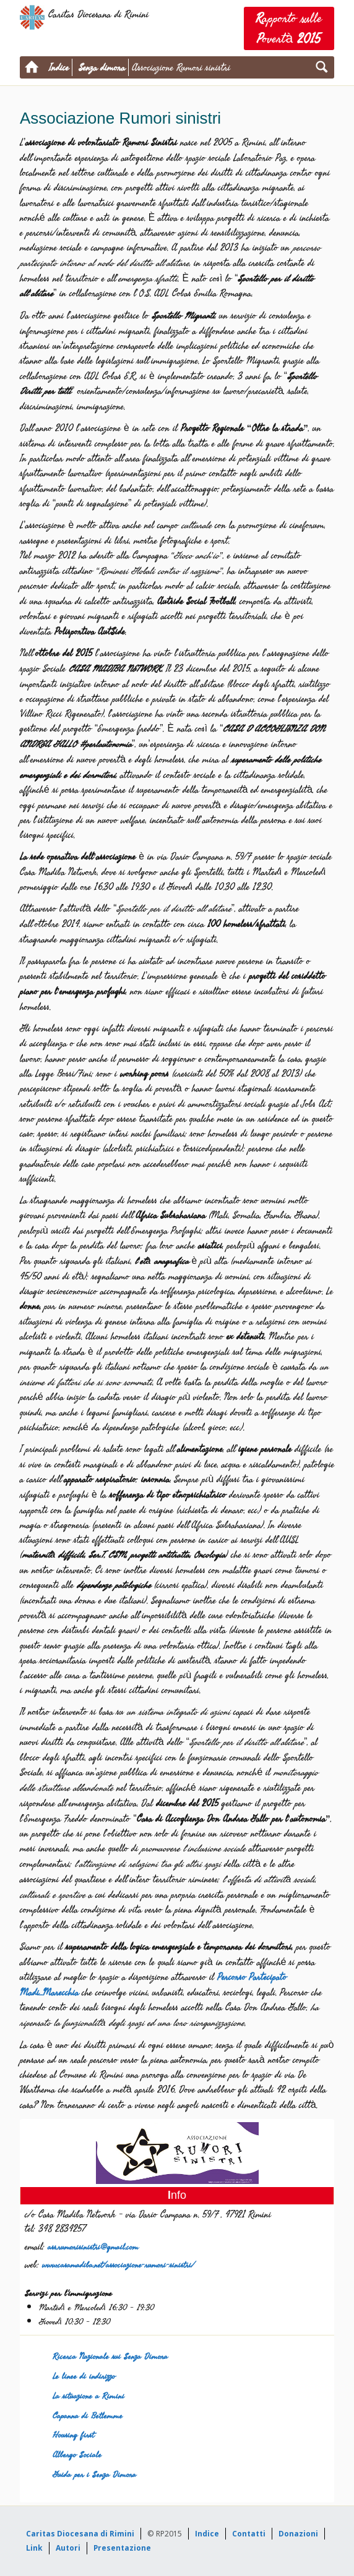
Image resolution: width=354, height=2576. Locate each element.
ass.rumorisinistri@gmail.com (93, 2246)
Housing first (73, 2434)
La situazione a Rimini (88, 2395)
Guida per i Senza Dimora (94, 2474)
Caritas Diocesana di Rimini (80, 2533)
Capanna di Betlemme (88, 2415)
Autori (68, 2548)
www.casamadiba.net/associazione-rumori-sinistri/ (118, 2264)
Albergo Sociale (77, 2454)
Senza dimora (102, 67)
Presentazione (122, 2548)
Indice (59, 67)
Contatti (249, 2533)
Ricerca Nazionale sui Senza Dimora (110, 2356)
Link (34, 2548)
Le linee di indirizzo (84, 2376)
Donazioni (298, 2533)
